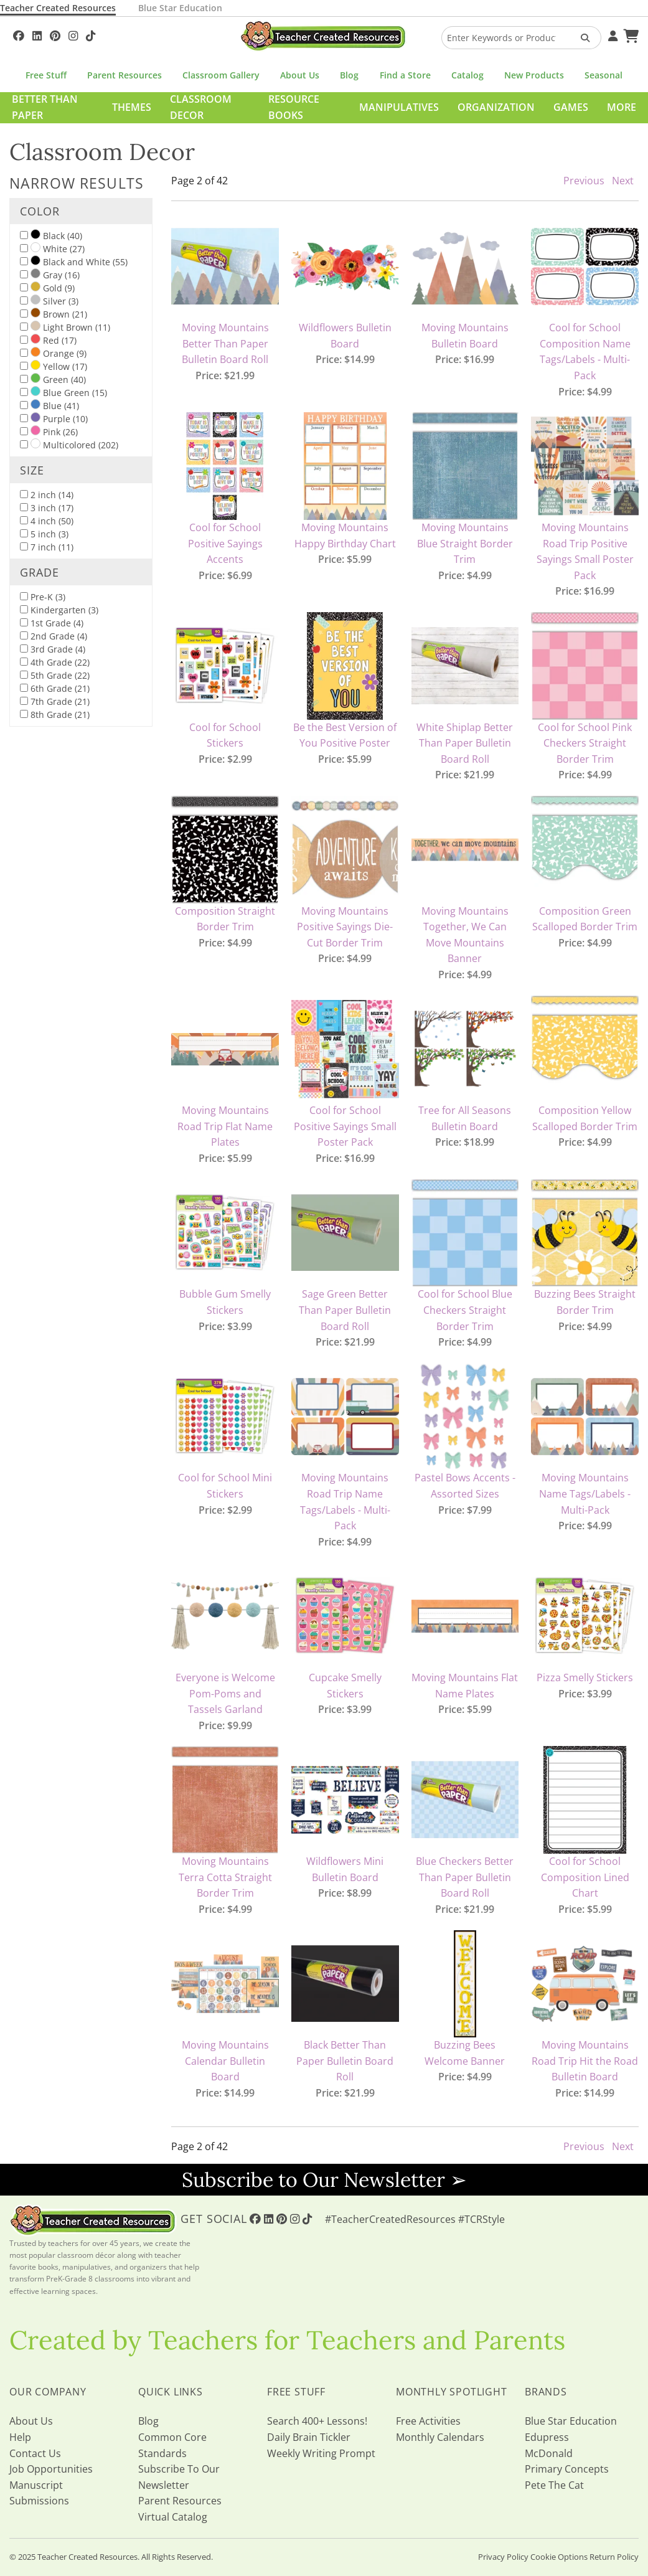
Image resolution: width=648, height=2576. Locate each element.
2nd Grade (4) (53, 636)
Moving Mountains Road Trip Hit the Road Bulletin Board (585, 2060)
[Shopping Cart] (629, 34)
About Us (299, 75)
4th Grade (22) (55, 662)
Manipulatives (399, 107)
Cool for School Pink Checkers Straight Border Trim (585, 743)
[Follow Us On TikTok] (90, 34)
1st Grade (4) (51, 623)
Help (20, 2437)
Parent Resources (124, 75)
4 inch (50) (46, 521)
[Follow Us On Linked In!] (37, 34)
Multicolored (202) (69, 444)
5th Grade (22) (55, 675)
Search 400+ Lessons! (317, 2421)
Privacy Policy (503, 2556)
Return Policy (614, 2556)
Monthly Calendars (440, 2437)
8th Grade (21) (55, 714)
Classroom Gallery (221, 75)
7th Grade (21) (55, 701)
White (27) (52, 248)
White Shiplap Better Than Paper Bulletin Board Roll (464, 743)
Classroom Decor (201, 107)
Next (623, 180)
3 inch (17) (46, 508)
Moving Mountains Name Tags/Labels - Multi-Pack (585, 1493)
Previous (583, 180)
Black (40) (51, 235)
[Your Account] (611, 34)
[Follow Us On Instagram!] (73, 34)
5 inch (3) (44, 534)
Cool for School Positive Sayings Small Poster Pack (345, 1126)
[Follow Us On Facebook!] (18, 34)
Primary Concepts (567, 2469)
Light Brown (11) (65, 327)
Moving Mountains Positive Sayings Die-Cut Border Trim (345, 927)
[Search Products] (581, 37)
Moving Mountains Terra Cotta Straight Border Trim (225, 1877)
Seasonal (603, 75)
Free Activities (428, 2421)
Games (570, 107)
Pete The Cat (554, 2485)
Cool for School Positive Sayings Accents (225, 543)
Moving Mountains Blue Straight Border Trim (465, 543)
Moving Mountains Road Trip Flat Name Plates (225, 1126)
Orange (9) (53, 353)
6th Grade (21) (55, 688)
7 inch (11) (46, 547)
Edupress (547, 2437)
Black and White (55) (74, 261)
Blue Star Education (180, 8)
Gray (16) (50, 274)
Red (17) (48, 340)
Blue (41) (49, 405)
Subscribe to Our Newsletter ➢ (324, 2179)
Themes (131, 107)
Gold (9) (47, 287)
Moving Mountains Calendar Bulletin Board (225, 2060)
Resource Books (293, 107)
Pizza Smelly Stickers (585, 1677)
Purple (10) (54, 418)
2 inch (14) (46, 495)
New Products (534, 75)
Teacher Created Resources (58, 8)
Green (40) (53, 379)
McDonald (549, 2453)
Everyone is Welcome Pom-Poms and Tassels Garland (225, 1693)
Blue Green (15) (63, 392)
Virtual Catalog (172, 2517)
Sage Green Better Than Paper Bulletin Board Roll (345, 1310)
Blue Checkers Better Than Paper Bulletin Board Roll (465, 1877)
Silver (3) (49, 301)
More (621, 107)
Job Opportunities (51, 2469)
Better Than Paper (45, 107)
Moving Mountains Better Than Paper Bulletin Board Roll (225, 343)
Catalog (467, 75)
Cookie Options (559, 2556)
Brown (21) (53, 314)
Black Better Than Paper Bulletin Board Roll (344, 2060)
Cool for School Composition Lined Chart (585, 1877)
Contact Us (35, 2453)
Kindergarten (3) (59, 610)
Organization (496, 107)
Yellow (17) (53, 366)
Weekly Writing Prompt (321, 2453)
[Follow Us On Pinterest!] (55, 34)
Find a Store (405, 75)
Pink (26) (49, 431)
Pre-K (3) (42, 597)
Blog (349, 75)
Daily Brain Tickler (308, 2437)
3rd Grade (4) (52, 649)
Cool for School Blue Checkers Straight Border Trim (465, 1310)
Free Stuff (46, 75)
